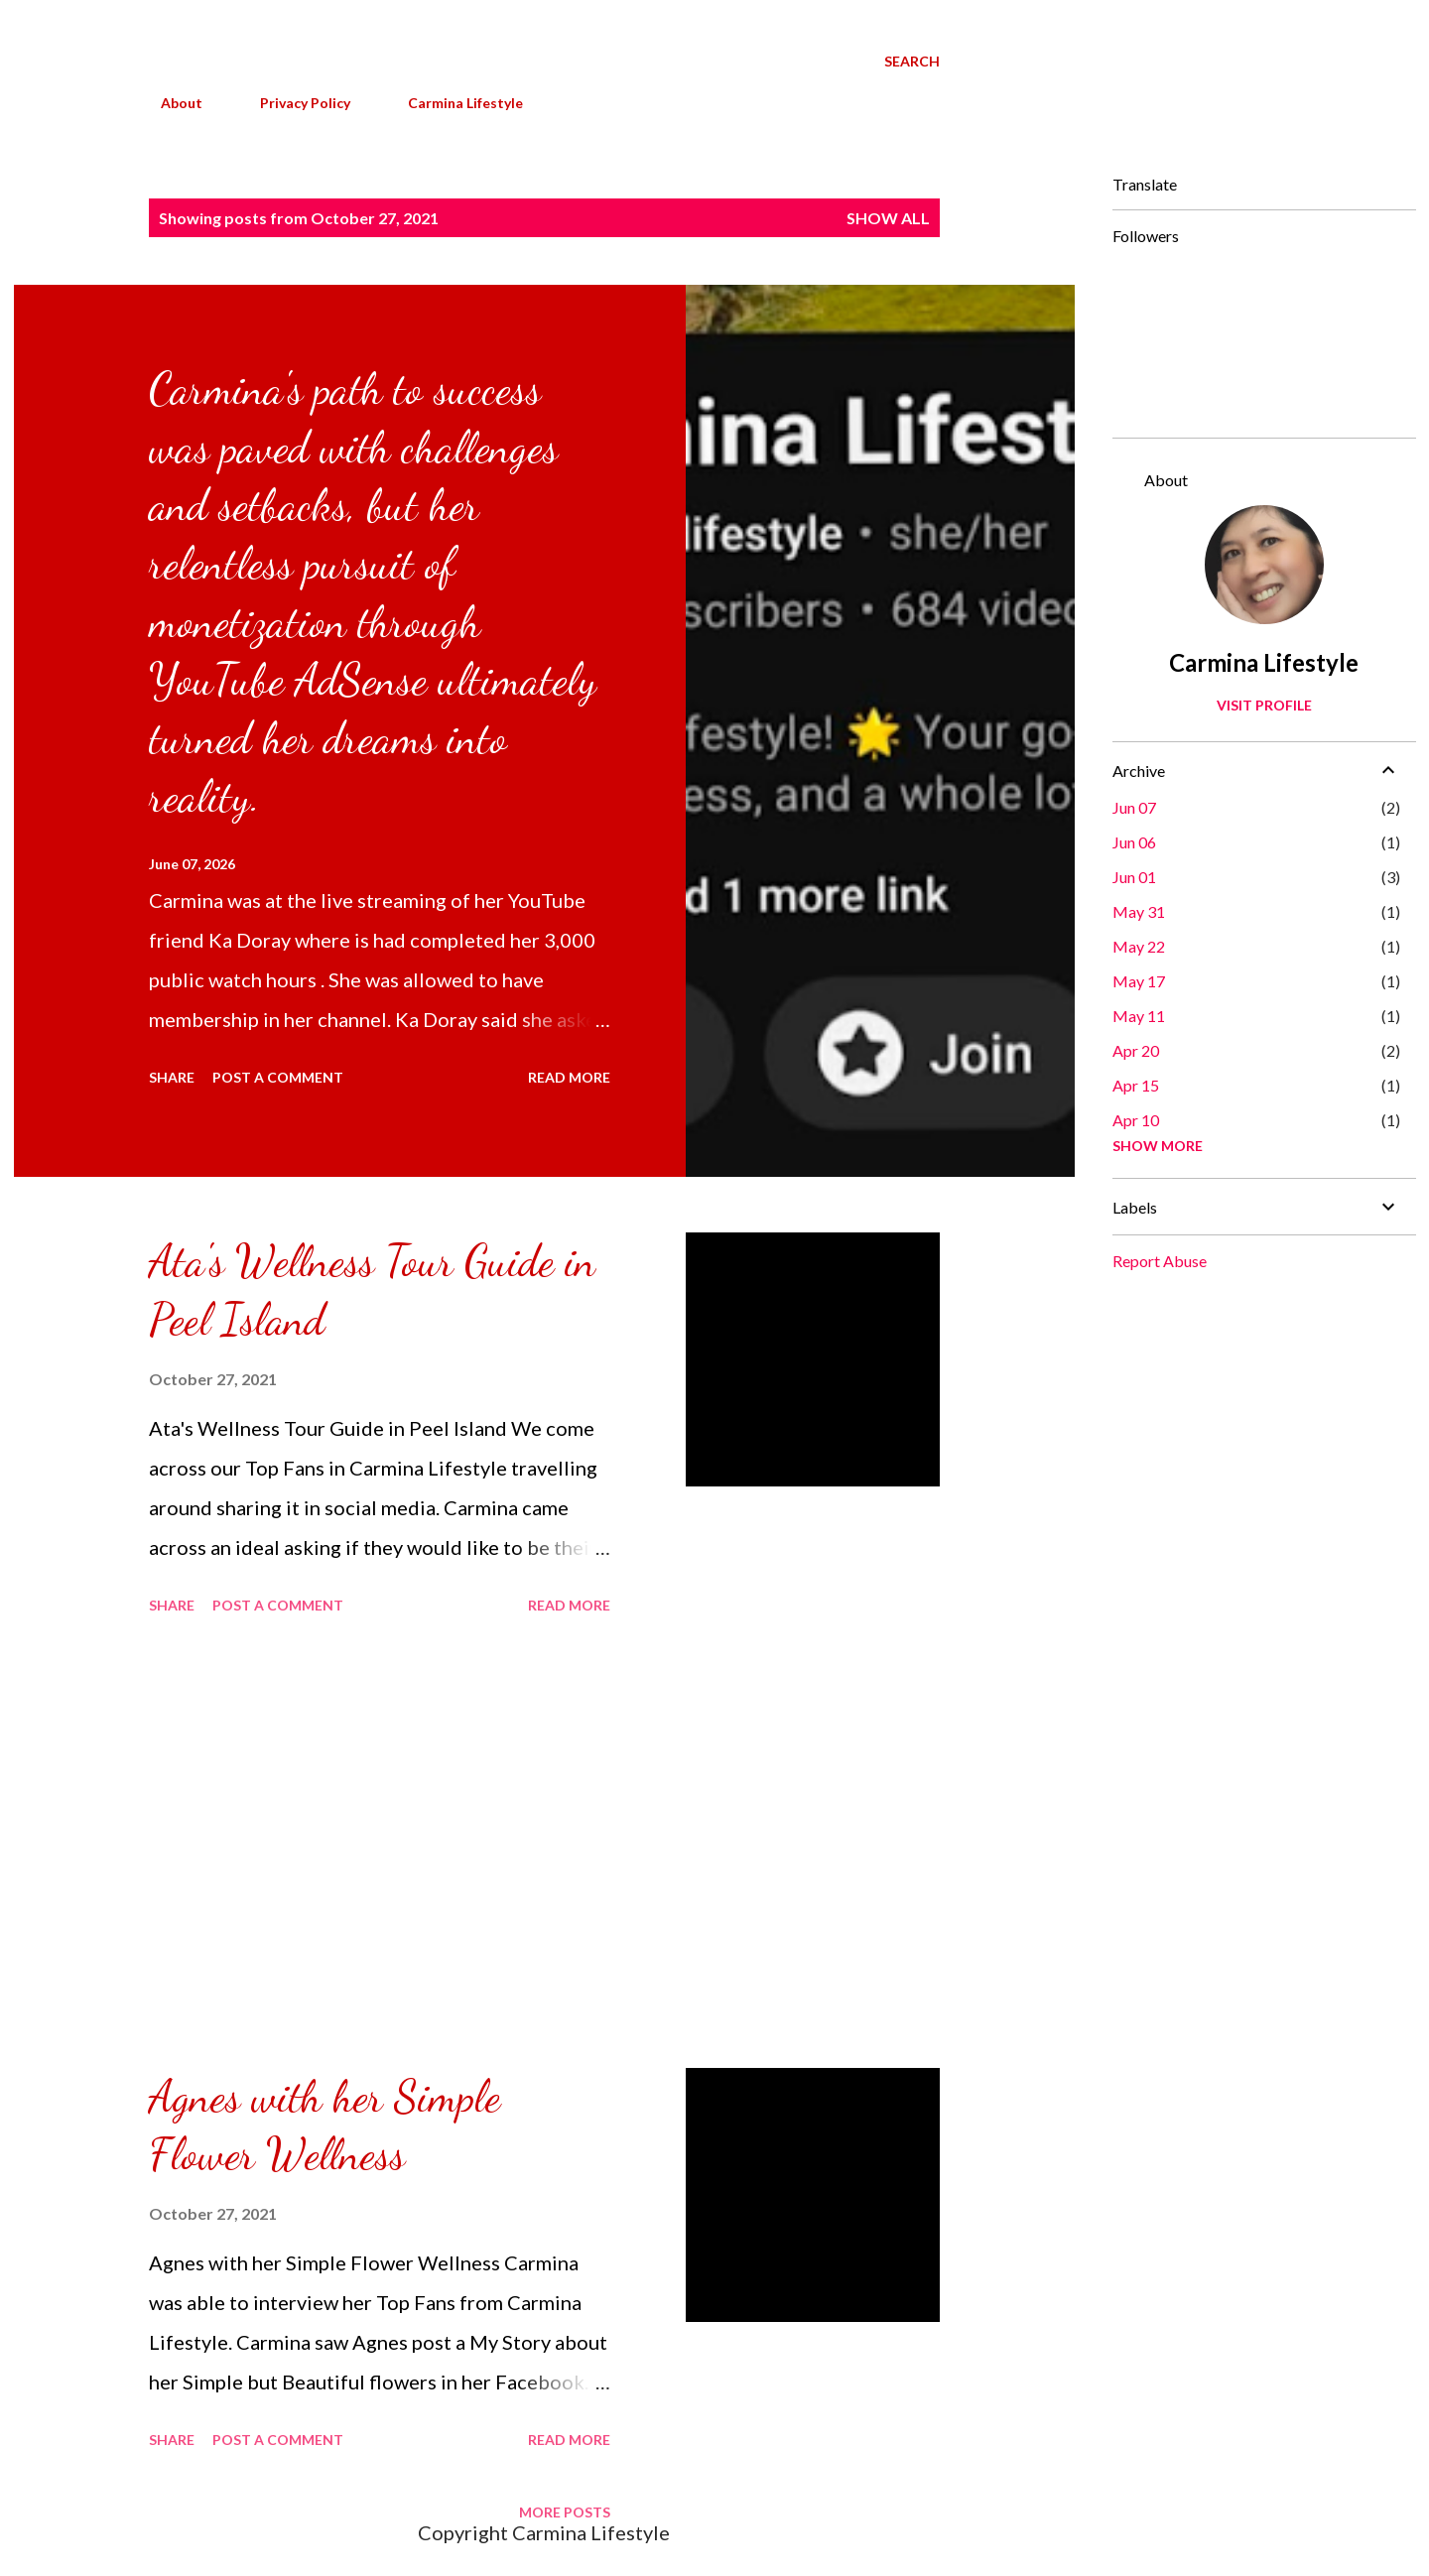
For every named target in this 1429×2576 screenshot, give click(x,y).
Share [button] (172, 1077)
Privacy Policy (293, 102)
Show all (888, 217)
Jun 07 (1134, 807)
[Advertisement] (379, 1845)
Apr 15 (1135, 1085)
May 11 (1138, 1015)
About (170, 102)
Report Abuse (1159, 1260)
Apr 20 (1135, 1050)
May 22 (1138, 946)
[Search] (912, 61)
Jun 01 (1134, 876)
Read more (569, 1077)
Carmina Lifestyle (453, 102)
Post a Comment (277, 1077)
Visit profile (1264, 705)
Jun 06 (1134, 842)
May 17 (1138, 980)
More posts (564, 2512)
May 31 (1138, 911)
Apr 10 (1135, 1119)
